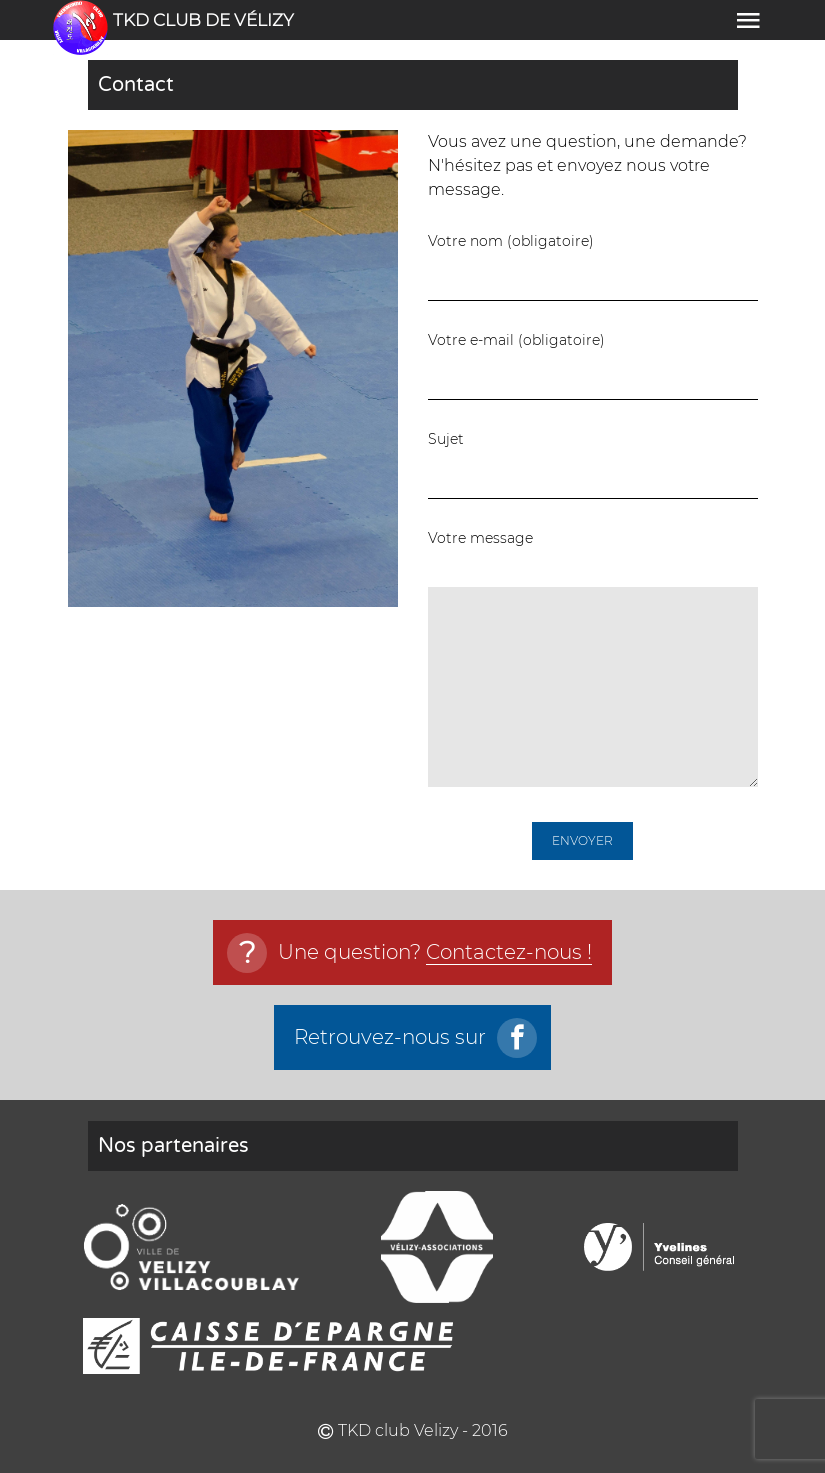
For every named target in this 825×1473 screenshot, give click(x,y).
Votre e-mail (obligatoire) (593, 364)
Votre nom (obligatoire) (593, 265)
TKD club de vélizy (203, 20)
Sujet (593, 463)
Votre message (593, 658)
